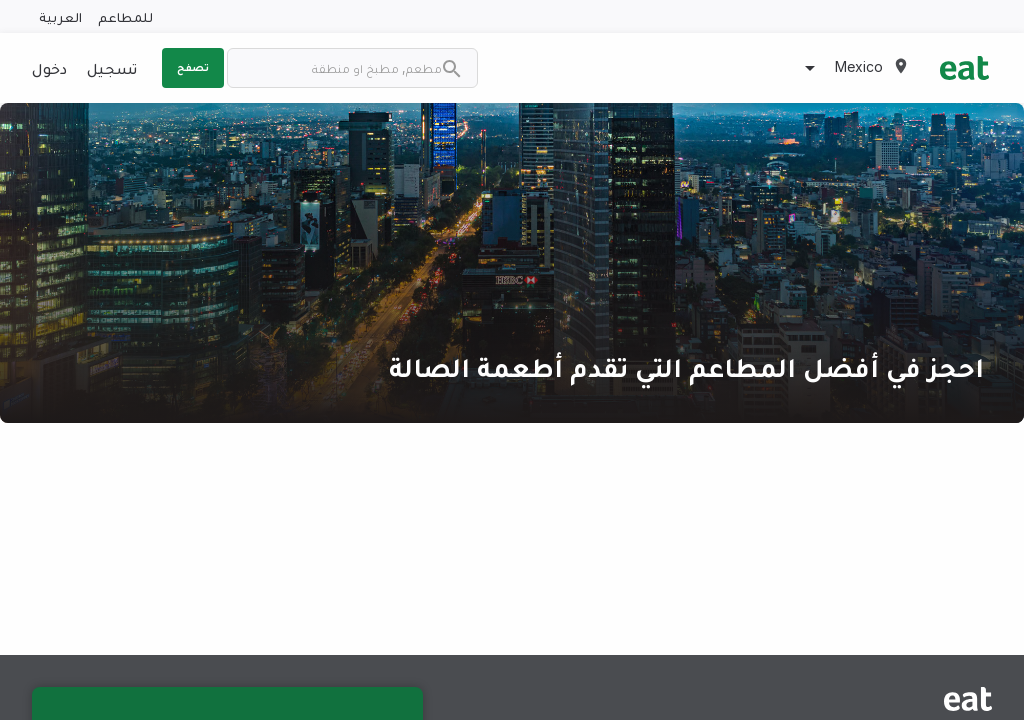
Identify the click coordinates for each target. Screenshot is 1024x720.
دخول (49, 68)
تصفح (193, 67)
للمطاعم (125, 16)
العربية (60, 16)
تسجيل (112, 68)
